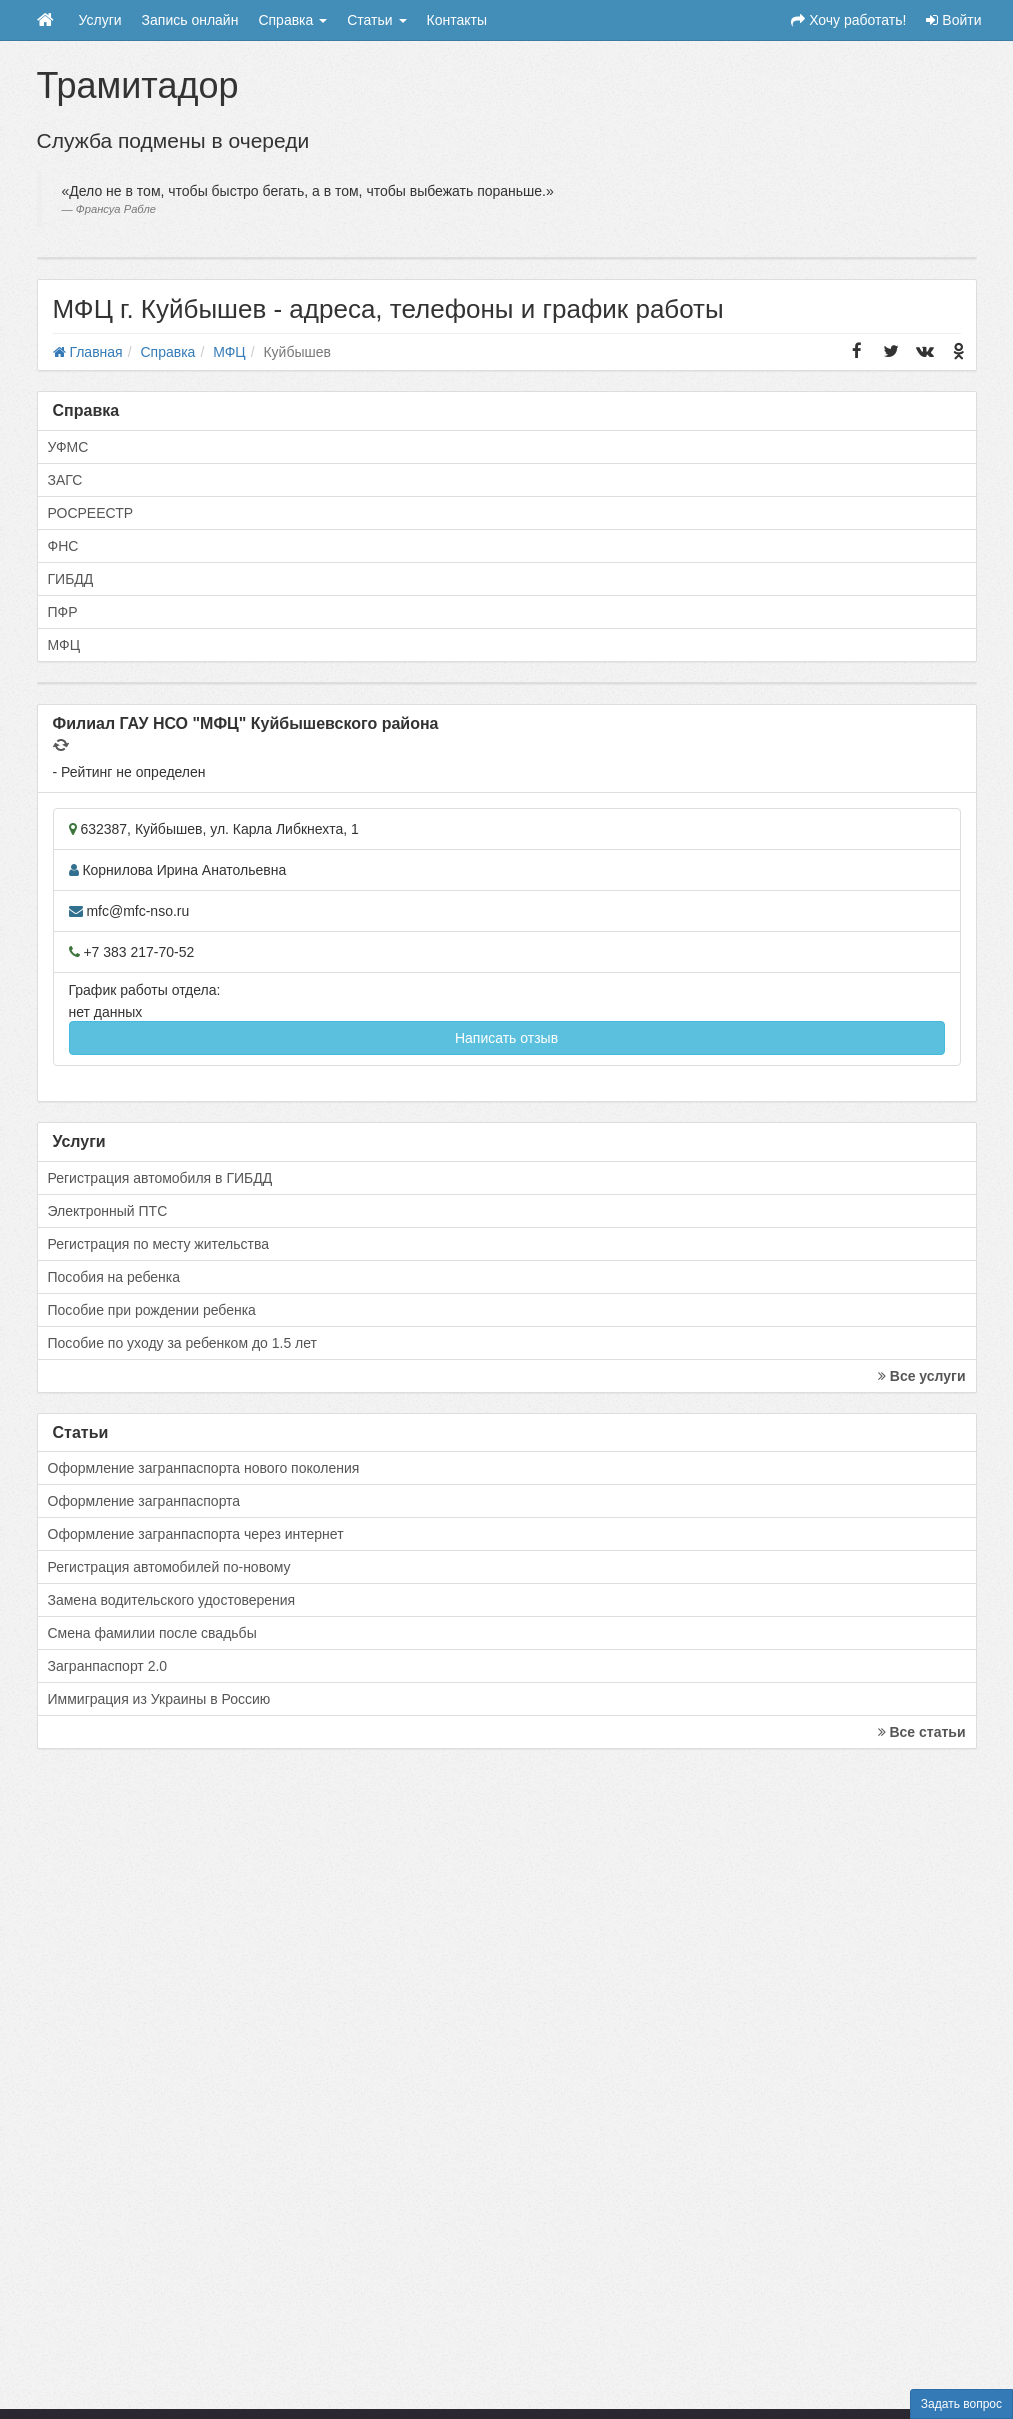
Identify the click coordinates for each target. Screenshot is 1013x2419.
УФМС (68, 447)
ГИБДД (71, 579)
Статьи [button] (376, 20)
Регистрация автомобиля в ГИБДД (160, 1178)
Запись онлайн (190, 20)
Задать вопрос (961, 2404)
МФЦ (64, 645)
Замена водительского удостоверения (172, 1600)
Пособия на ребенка (114, 1277)
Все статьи (922, 1732)
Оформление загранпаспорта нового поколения (204, 1468)
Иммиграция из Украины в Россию (159, 1699)
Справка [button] (292, 20)
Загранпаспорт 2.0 (108, 1666)
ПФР (63, 612)
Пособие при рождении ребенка (152, 1310)
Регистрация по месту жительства (159, 1244)
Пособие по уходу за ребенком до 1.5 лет (183, 1343)
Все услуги (922, 1376)
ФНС (63, 546)
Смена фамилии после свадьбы (152, 1633)
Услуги (100, 20)
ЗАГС (65, 480)
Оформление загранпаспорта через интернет (196, 1534)
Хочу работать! (848, 20)
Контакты (457, 20)
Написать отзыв (506, 1038)
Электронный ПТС (108, 1211)
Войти (953, 20)
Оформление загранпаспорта (144, 1501)
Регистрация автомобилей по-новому (169, 1567)
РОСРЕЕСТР (91, 513)
